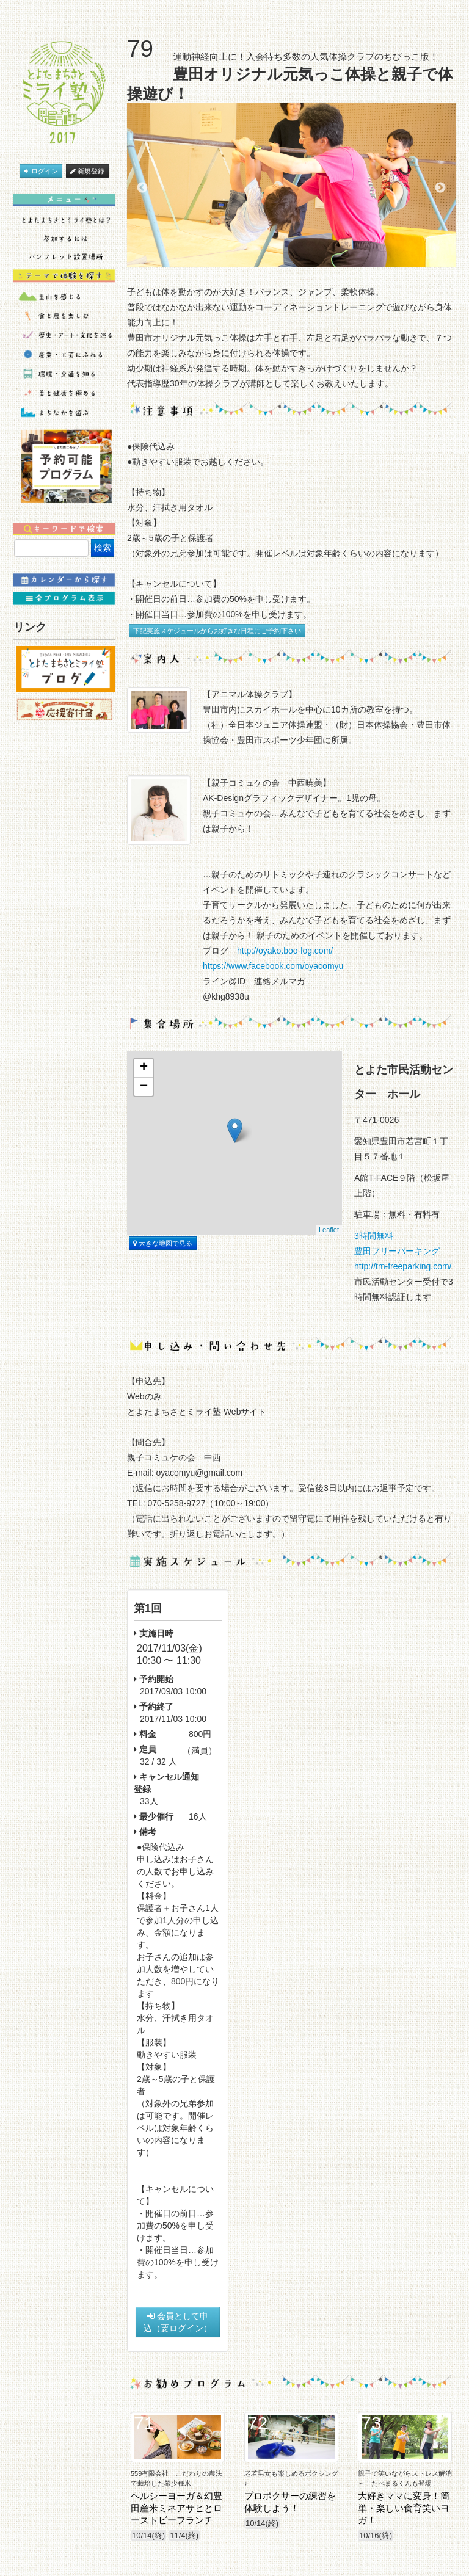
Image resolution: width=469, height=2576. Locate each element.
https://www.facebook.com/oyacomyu (273, 966)
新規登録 (87, 171)
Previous (142, 188)
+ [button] (144, 1068)
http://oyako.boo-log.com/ (285, 951)
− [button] (144, 1087)
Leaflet (329, 1229)
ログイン (41, 171)
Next (440, 188)
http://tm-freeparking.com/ (403, 1266)
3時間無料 (378, 1236)
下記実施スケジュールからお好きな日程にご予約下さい (217, 630)
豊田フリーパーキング (397, 1251)
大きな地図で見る (162, 1243)
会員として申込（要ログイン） (178, 2322)
